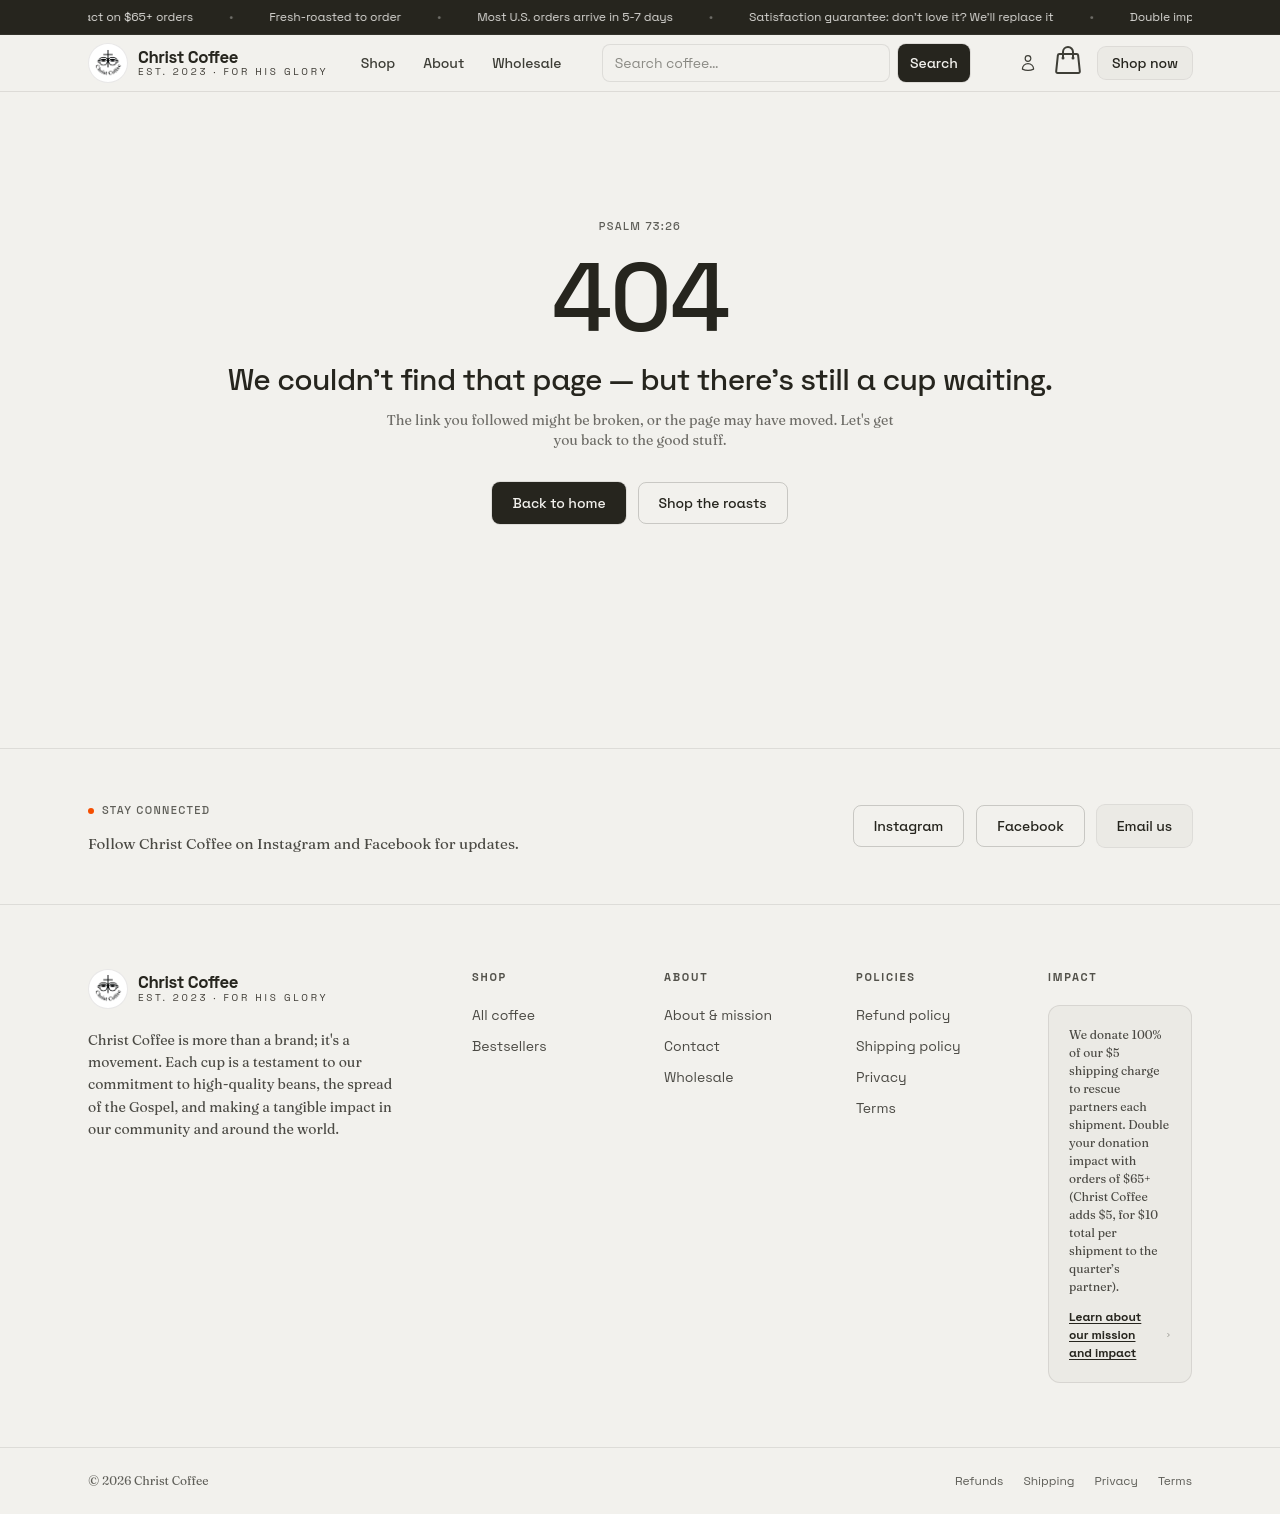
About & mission (718, 1015)
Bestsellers (509, 1046)
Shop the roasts (713, 503)
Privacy (881, 1077)
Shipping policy (908, 1046)
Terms (876, 1108)
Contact (692, 1046)
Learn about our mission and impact (1120, 1335)
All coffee (503, 1015)
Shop (378, 63)
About (443, 63)
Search (934, 63)
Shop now (1145, 63)
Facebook (1030, 826)
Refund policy (903, 1015)
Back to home (558, 503)
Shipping (1048, 1481)
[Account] (1028, 63)
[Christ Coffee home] (208, 63)
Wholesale (526, 63)
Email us (1144, 826)
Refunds (979, 1481)
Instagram (909, 826)
